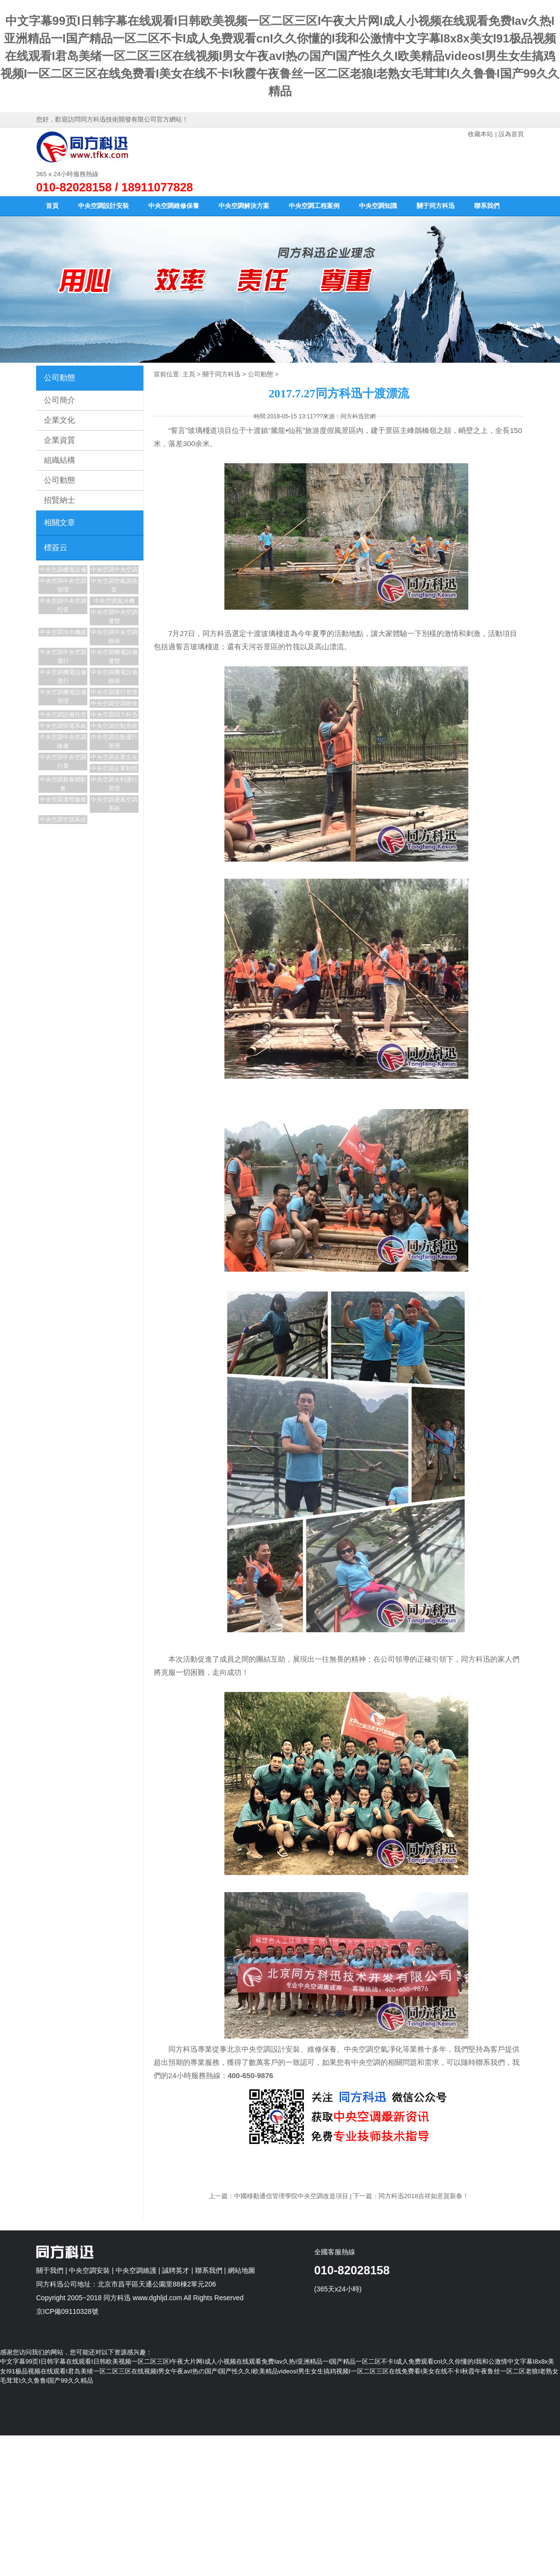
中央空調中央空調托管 (63, 605)
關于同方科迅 (436, 205)
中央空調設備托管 (63, 714)
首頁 (52, 205)
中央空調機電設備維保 (114, 676)
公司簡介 (59, 400)
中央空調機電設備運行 (63, 676)
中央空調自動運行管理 (114, 741)
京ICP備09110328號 (67, 2311)
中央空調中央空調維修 (63, 741)
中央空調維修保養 (173, 205)
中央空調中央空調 (114, 569)
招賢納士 (59, 500)
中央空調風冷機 (114, 601)
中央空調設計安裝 (103, 205)
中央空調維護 (136, 2270)
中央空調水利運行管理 (114, 784)
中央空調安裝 (89, 2270)
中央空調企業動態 (114, 768)
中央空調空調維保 (114, 703)
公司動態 (59, 480)
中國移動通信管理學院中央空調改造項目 (291, 2196)
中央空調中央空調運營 (114, 616)
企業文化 (59, 420)
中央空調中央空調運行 (63, 656)
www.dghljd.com (157, 2298)
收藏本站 (480, 134)
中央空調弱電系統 (63, 725)
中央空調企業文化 (114, 757)
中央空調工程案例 (314, 205)
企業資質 (59, 440)
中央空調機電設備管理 (63, 696)
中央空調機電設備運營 (114, 656)
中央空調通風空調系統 (114, 804)
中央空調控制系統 (114, 725)
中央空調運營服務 (63, 799)
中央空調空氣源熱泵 (114, 585)
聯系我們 (487, 205)
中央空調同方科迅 (114, 714)
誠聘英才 (175, 2270)
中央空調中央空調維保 (114, 636)
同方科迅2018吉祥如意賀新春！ (424, 2196)
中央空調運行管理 (114, 692)
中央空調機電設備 (63, 569)
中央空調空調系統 (63, 819)
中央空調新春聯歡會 (63, 784)
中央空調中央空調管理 (63, 585)
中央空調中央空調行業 (63, 761)
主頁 (188, 374)
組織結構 (59, 460)
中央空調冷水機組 (63, 632)
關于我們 (49, 2270)
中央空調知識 (378, 205)
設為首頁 (511, 134)
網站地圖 (241, 2270)
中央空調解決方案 (244, 205)
